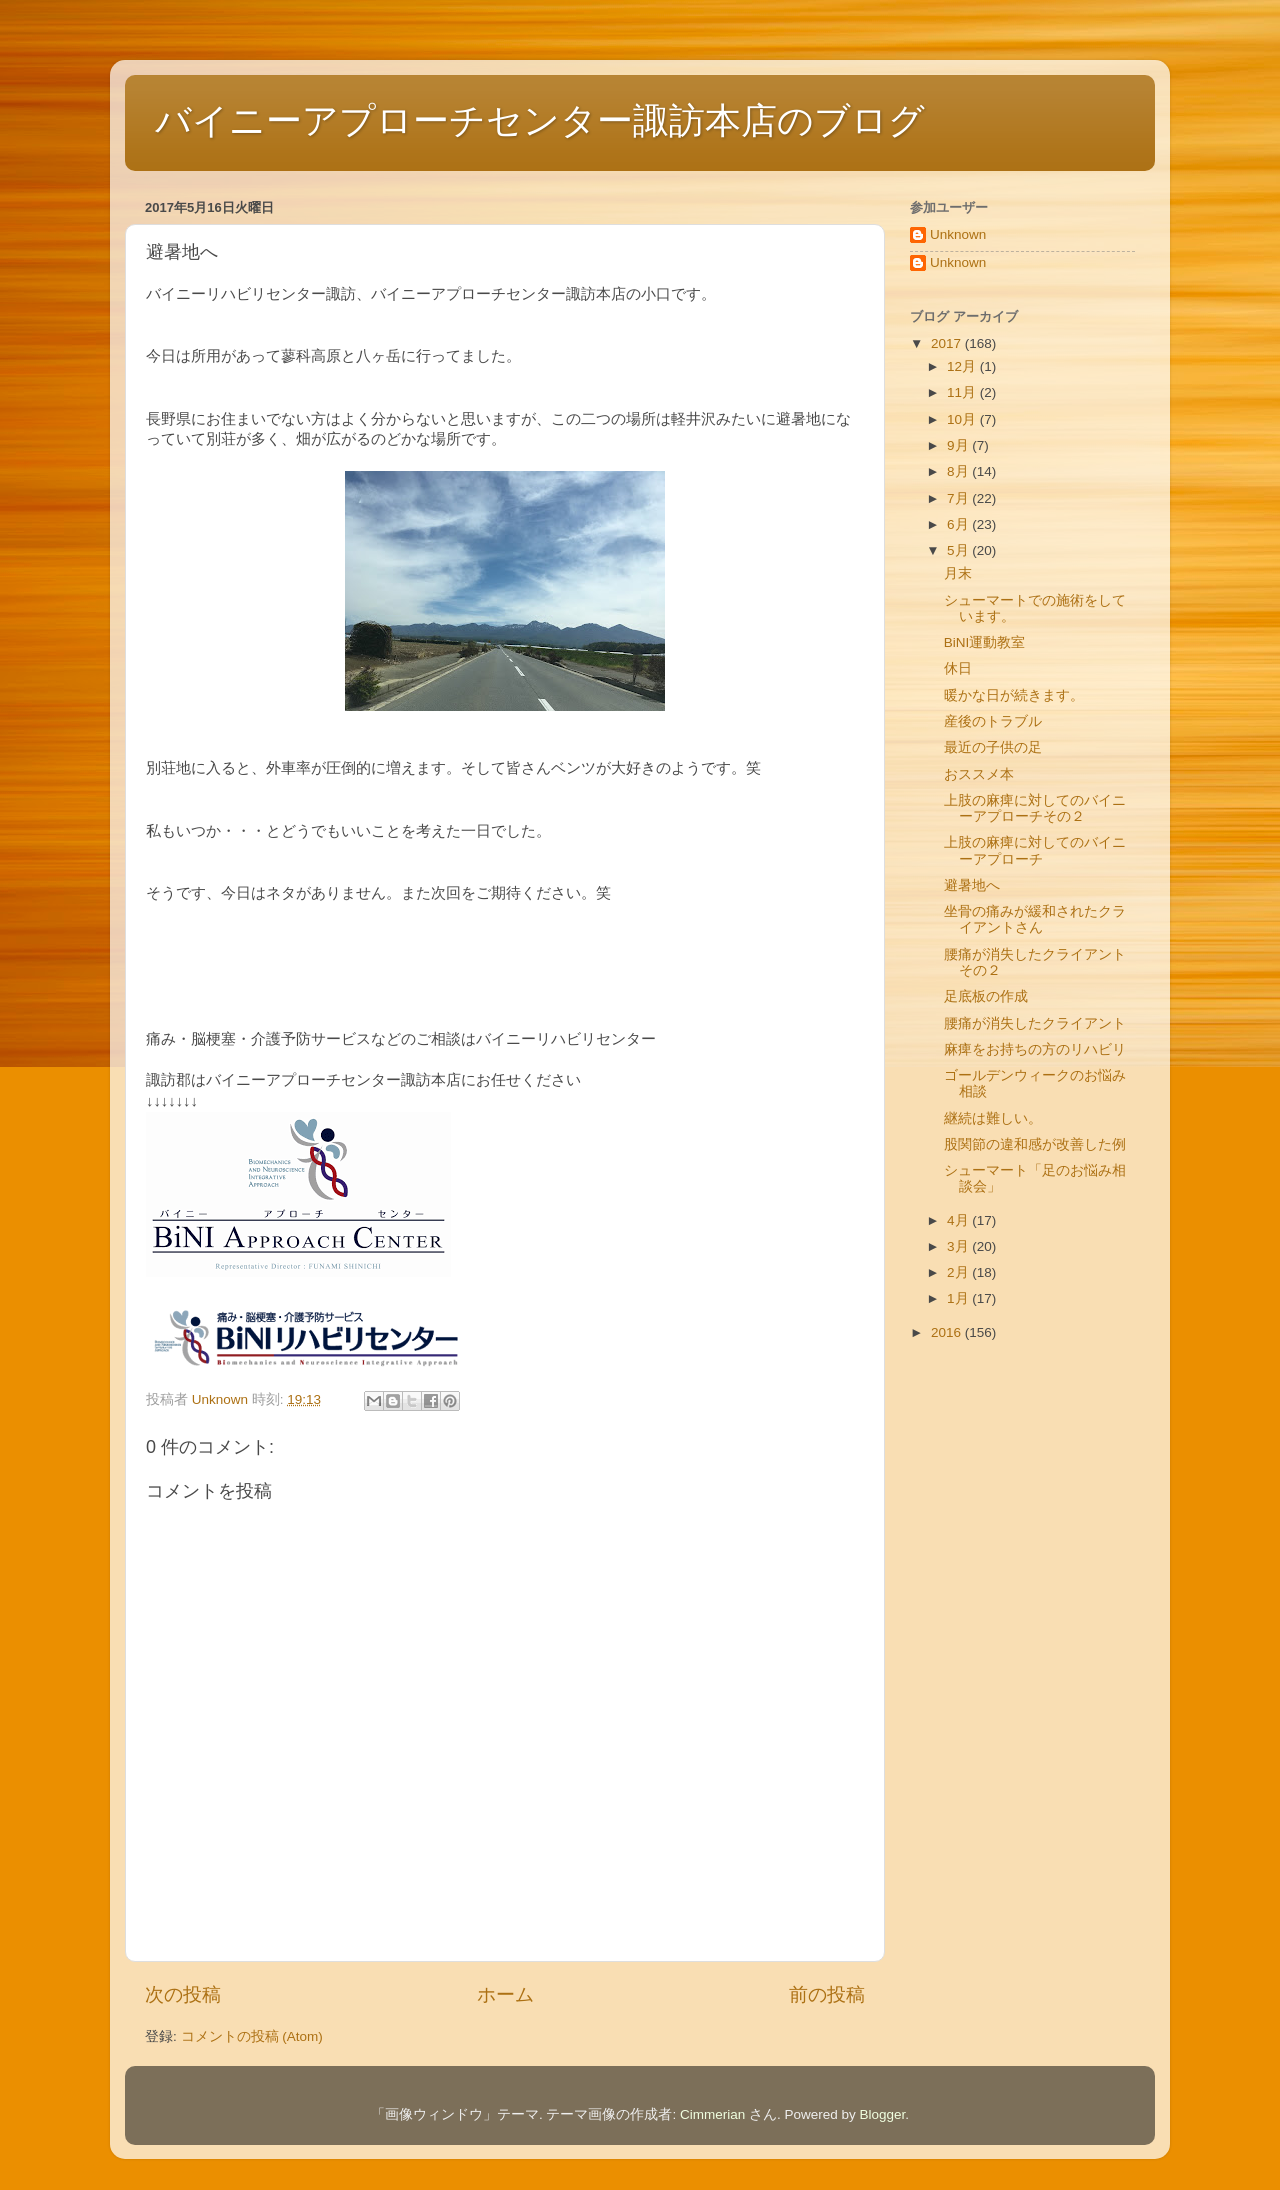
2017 (948, 343)
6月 (959, 524)
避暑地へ (972, 885)
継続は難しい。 (993, 1118)
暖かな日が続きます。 (1014, 695)
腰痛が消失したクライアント (1035, 1023)
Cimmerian (712, 2114)
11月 (963, 392)
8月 (959, 471)
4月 (959, 1220)
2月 (959, 1272)
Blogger (883, 2114)
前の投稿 (827, 1994)
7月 (959, 498)
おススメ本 (979, 774)
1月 (959, 1298)
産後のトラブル (993, 721)
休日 (958, 668)
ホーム (505, 1994)
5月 (959, 550)
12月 (963, 366)
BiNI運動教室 (985, 642)
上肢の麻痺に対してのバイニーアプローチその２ (1035, 808)
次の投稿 (183, 1994)
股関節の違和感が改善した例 (1035, 1144)
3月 (959, 1246)
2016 (948, 1332)
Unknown (958, 234)
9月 (959, 445)
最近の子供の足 (993, 747)
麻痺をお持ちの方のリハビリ (1035, 1049)
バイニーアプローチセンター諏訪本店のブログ (540, 120)
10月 (963, 419)
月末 (958, 573)
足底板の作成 (986, 996)
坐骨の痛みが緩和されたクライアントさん (1035, 919)
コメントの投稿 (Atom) (252, 2036)
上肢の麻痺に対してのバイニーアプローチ (1035, 850)
